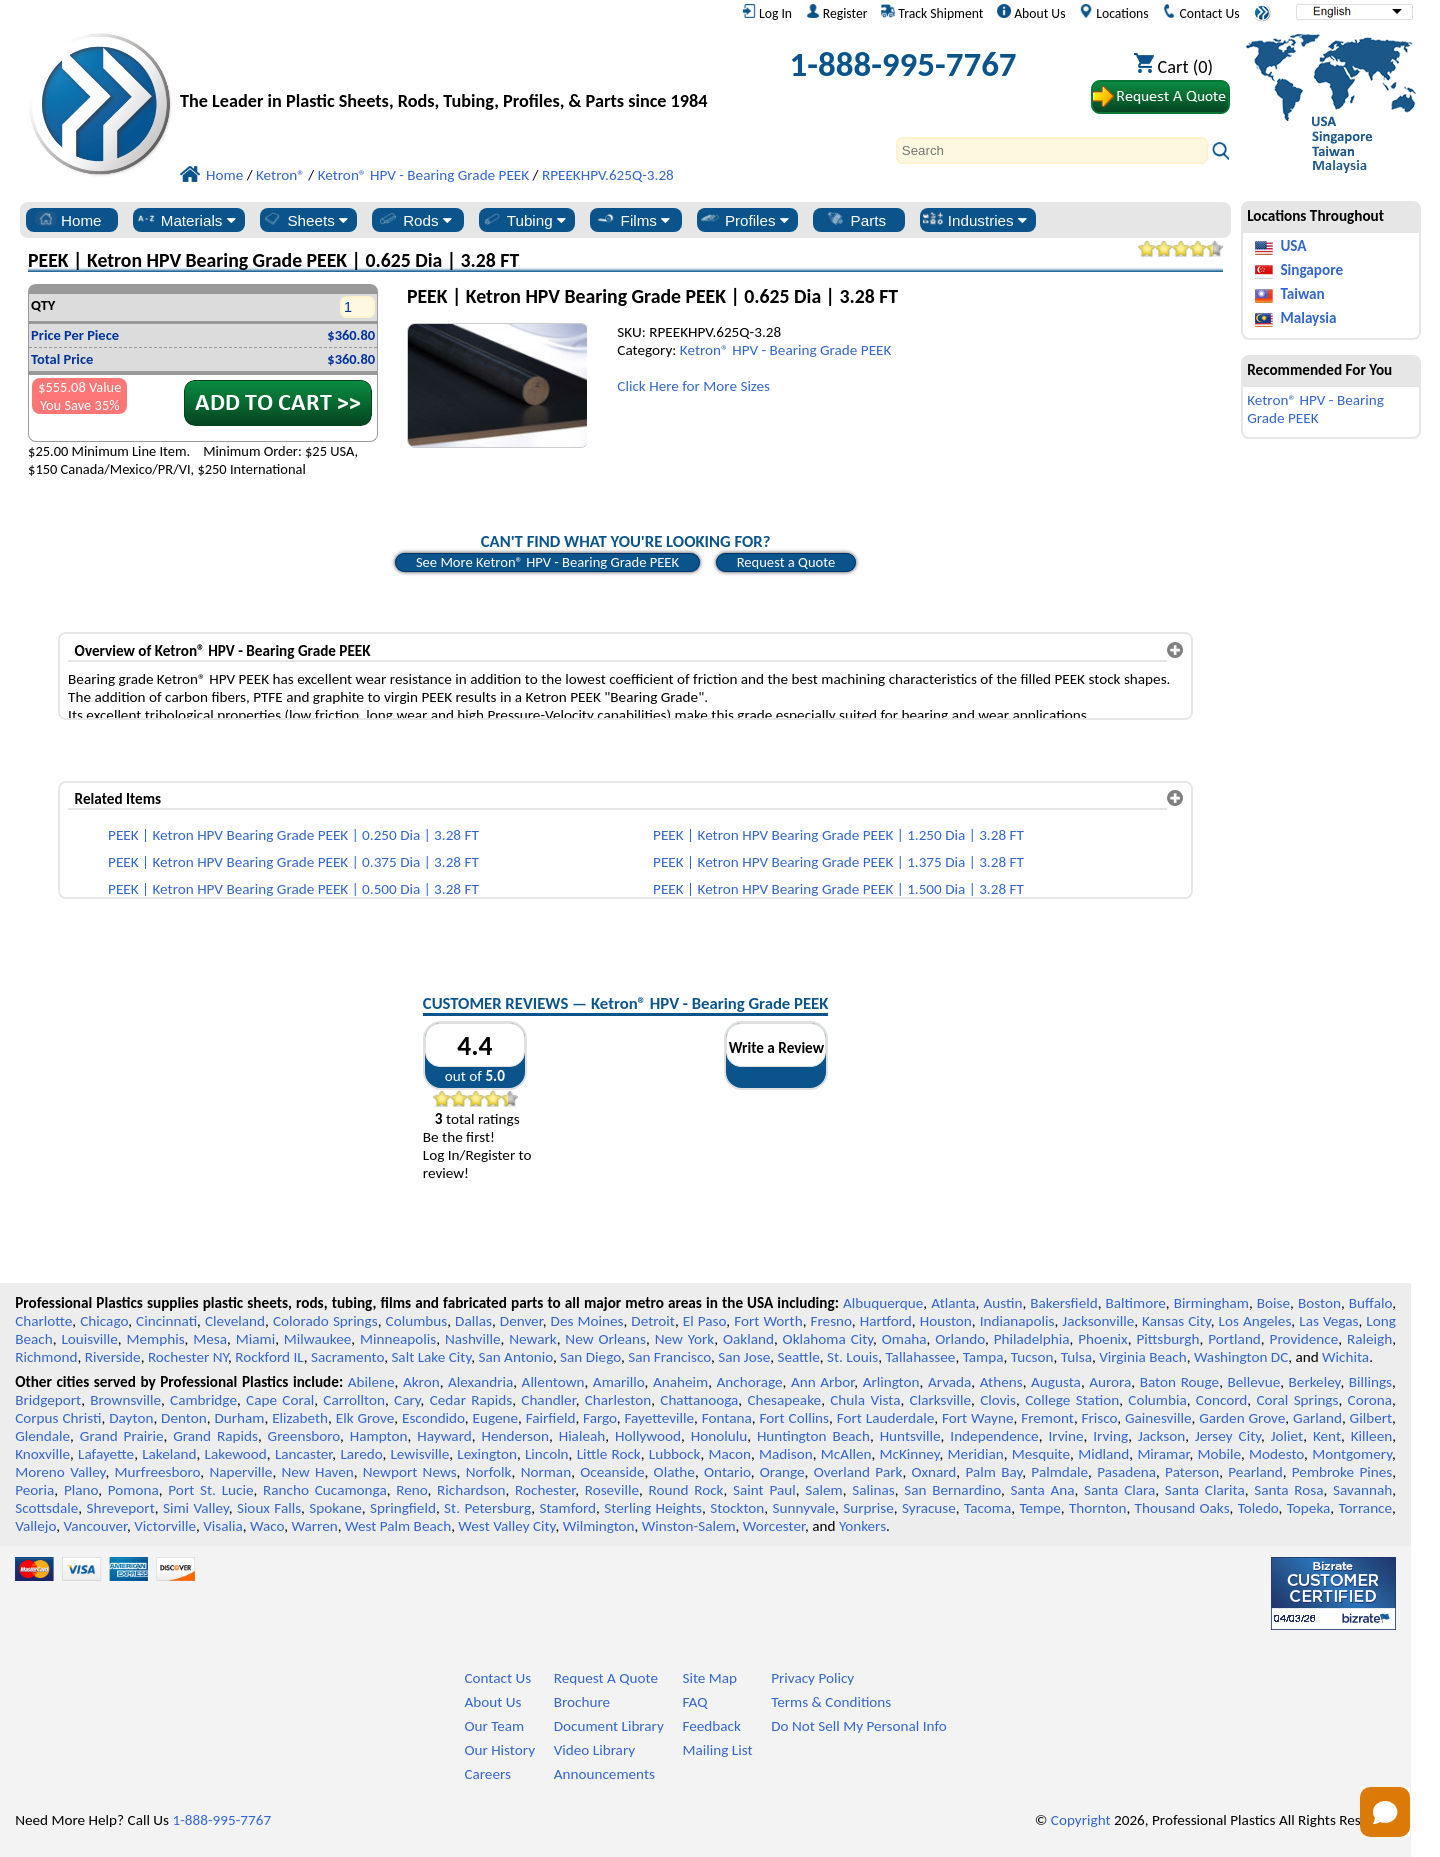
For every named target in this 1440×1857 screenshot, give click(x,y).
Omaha (904, 1339)
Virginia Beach (1143, 1357)
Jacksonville (1098, 1321)
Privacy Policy (812, 1678)
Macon (730, 1454)
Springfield (403, 1508)
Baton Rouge (1179, 1382)
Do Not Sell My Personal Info (859, 1726)
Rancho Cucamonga (325, 1490)
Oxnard (933, 1472)
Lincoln (547, 1454)
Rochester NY (188, 1357)
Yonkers (862, 1526)
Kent (1327, 1436)
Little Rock (609, 1454)
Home (68, 220)
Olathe (674, 1472)
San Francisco (669, 1357)
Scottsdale (46, 1508)
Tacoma (987, 1508)
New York (685, 1339)
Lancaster (303, 1454)
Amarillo (619, 1382)
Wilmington (599, 1526)
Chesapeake (784, 1400)
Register (837, 13)
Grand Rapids (215, 1436)
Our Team (494, 1726)
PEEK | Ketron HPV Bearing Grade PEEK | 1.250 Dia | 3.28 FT (838, 835)
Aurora (1110, 1382)
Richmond (46, 1357)
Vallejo (35, 1526)
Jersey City (1228, 1436)
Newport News (410, 1472)
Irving (1110, 1436)
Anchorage (750, 1382)
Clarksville (941, 1400)
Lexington (487, 1454)
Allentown (553, 1382)
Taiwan (1302, 294)
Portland (1234, 1339)
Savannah (1362, 1490)
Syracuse (929, 1508)
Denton (184, 1418)
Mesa (210, 1339)
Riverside (113, 1357)
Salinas (873, 1490)
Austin (1002, 1303)
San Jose (744, 1357)
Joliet (1287, 1436)
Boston (1319, 1303)
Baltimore (1136, 1303)
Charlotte (43, 1321)
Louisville (89, 1339)
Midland (1103, 1454)
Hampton (379, 1436)
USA (1293, 246)
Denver (521, 1321)
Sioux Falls (269, 1508)
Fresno (831, 1321)
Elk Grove (365, 1418)
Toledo (1258, 1508)
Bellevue (1254, 1382)
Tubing (523, 220)
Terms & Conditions (831, 1702)
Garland (1317, 1418)
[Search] (1052, 150)
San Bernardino (952, 1490)
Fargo (600, 1418)
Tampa (983, 1357)
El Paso (704, 1321)
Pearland (1255, 1472)
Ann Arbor (822, 1382)
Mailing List (717, 1750)
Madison (786, 1454)
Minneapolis (398, 1339)
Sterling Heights (653, 1508)
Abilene (371, 1382)
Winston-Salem (689, 1526)
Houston (946, 1321)
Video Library (594, 1750)
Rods (414, 220)
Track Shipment (932, 13)
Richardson (471, 1490)
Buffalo (1370, 1303)
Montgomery (1352, 1454)
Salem (823, 1490)
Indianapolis (1017, 1321)
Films (633, 220)
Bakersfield (1063, 1303)
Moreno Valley (60, 1472)
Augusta (1056, 1382)
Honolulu (719, 1436)
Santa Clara (1119, 1490)
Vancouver (95, 1526)
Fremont (1047, 1418)
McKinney (910, 1454)
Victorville (165, 1526)
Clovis (998, 1400)
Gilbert (1371, 1418)
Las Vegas (1328, 1321)
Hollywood (648, 1436)
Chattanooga (699, 1400)
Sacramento (347, 1357)
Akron (421, 1382)
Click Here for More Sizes (693, 386)
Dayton (131, 1418)
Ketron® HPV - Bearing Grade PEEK (786, 350)
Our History (499, 1750)
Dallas (473, 1321)
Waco (267, 1526)
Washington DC (1241, 1357)
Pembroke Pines (1342, 1472)
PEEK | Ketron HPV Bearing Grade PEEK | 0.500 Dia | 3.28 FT (293, 889)
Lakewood (236, 1454)
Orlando (960, 1339)
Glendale (42, 1436)
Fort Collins (795, 1418)
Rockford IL (269, 1357)
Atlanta (953, 1303)
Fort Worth (768, 1321)
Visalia (223, 1526)
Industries (974, 220)
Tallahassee (920, 1357)
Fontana (727, 1418)
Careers (487, 1774)
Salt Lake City (431, 1357)
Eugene (496, 1418)
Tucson (1032, 1357)
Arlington (891, 1382)
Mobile (1220, 1454)
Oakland (748, 1339)
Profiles (744, 220)
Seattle (798, 1357)
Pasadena (1126, 1472)
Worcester (774, 1526)
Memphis (156, 1339)
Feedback (711, 1726)
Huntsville (910, 1436)
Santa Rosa (1288, 1490)
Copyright (1081, 1820)
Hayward (444, 1436)
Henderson (515, 1436)
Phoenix (1102, 1339)
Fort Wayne (977, 1418)
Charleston (618, 1400)
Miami (255, 1339)
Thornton (1097, 1508)
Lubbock (675, 1454)
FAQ (694, 1702)
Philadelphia (1032, 1339)
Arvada (949, 1382)
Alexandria (480, 1382)
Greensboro (304, 1436)
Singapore (1311, 270)
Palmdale (1059, 1472)
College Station (1072, 1400)
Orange (782, 1472)
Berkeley (1315, 1382)
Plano (81, 1490)
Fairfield (551, 1418)
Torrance (1366, 1508)
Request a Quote (786, 562)
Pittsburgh (1167, 1339)
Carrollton (354, 1400)
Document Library (609, 1726)
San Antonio (515, 1357)
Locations (1114, 13)
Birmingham (1211, 1303)
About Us (1031, 13)
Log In (767, 13)
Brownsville (125, 1400)
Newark (532, 1339)
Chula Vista (865, 1400)
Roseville (612, 1490)
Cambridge (203, 1400)
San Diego (590, 1357)
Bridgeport (48, 1400)
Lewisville (419, 1454)
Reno (411, 1490)
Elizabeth (300, 1418)
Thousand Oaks (1182, 1508)
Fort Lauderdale (886, 1418)
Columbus (417, 1321)
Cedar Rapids (471, 1400)
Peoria (34, 1490)
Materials (185, 220)
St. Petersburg (487, 1508)
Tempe (1039, 1508)
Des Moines (587, 1321)
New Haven (318, 1472)
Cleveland (235, 1321)
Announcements (604, 1774)
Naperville (240, 1472)
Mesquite (1041, 1454)
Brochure (582, 1702)
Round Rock (686, 1490)
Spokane (335, 1508)
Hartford (886, 1321)
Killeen (1371, 1436)
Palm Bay (993, 1472)
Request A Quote (606, 1678)
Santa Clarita (1205, 1490)
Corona (1370, 1400)
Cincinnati (166, 1321)
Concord (1221, 1400)
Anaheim (680, 1382)
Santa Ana (1042, 1490)
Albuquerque (883, 1303)
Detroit (653, 1321)
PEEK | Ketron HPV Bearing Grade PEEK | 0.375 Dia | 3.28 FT (293, 862)
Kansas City (1176, 1321)
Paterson (1192, 1472)
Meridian (976, 1454)
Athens (1001, 1382)
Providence (1304, 1339)
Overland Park (858, 1472)
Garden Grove (1242, 1418)
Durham (239, 1418)
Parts (856, 220)
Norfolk (489, 1472)
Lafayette (106, 1454)
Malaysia (1308, 318)
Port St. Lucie (210, 1490)
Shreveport (121, 1508)
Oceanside (612, 1472)
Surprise (868, 1508)
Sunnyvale (804, 1508)
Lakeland (169, 1454)
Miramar (1163, 1454)
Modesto (1276, 1454)
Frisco (1100, 1418)
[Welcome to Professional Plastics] (447, 69)
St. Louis (852, 1357)
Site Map (709, 1678)
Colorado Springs (325, 1321)
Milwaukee (317, 1339)
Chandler (548, 1400)
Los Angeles (1255, 1321)
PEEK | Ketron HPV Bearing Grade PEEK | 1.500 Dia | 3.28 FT (838, 889)
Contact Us (1200, 13)
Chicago (104, 1321)
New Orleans (605, 1339)
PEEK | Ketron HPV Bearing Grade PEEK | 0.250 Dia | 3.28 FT (293, 835)
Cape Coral (280, 1400)
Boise (1273, 1303)
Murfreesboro (158, 1472)
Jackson (1161, 1436)
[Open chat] (1385, 1812)
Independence (994, 1436)
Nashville (473, 1339)
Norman (546, 1472)
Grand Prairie (122, 1436)
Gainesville (1158, 1418)
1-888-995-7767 (903, 64)
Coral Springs (1297, 1400)
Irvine (1065, 1436)
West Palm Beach (398, 1526)
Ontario (727, 1472)
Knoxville (42, 1454)
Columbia (1157, 1400)
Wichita (1345, 1357)
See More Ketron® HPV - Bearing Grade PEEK (547, 562)
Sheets (304, 220)
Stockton (737, 1508)
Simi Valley (196, 1508)
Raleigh (1369, 1339)
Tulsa (1076, 1357)
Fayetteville (660, 1418)
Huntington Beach (813, 1436)
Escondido (433, 1418)
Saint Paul (764, 1490)
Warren (315, 1526)
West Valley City (506, 1526)
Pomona (133, 1490)
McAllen (846, 1454)
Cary (407, 1400)
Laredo (361, 1454)
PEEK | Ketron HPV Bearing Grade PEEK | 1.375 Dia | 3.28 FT (838, 862)
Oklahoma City (828, 1339)
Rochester (545, 1490)
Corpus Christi (58, 1418)
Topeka (1309, 1508)
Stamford (567, 1508)
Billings (1370, 1382)
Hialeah (582, 1436)
